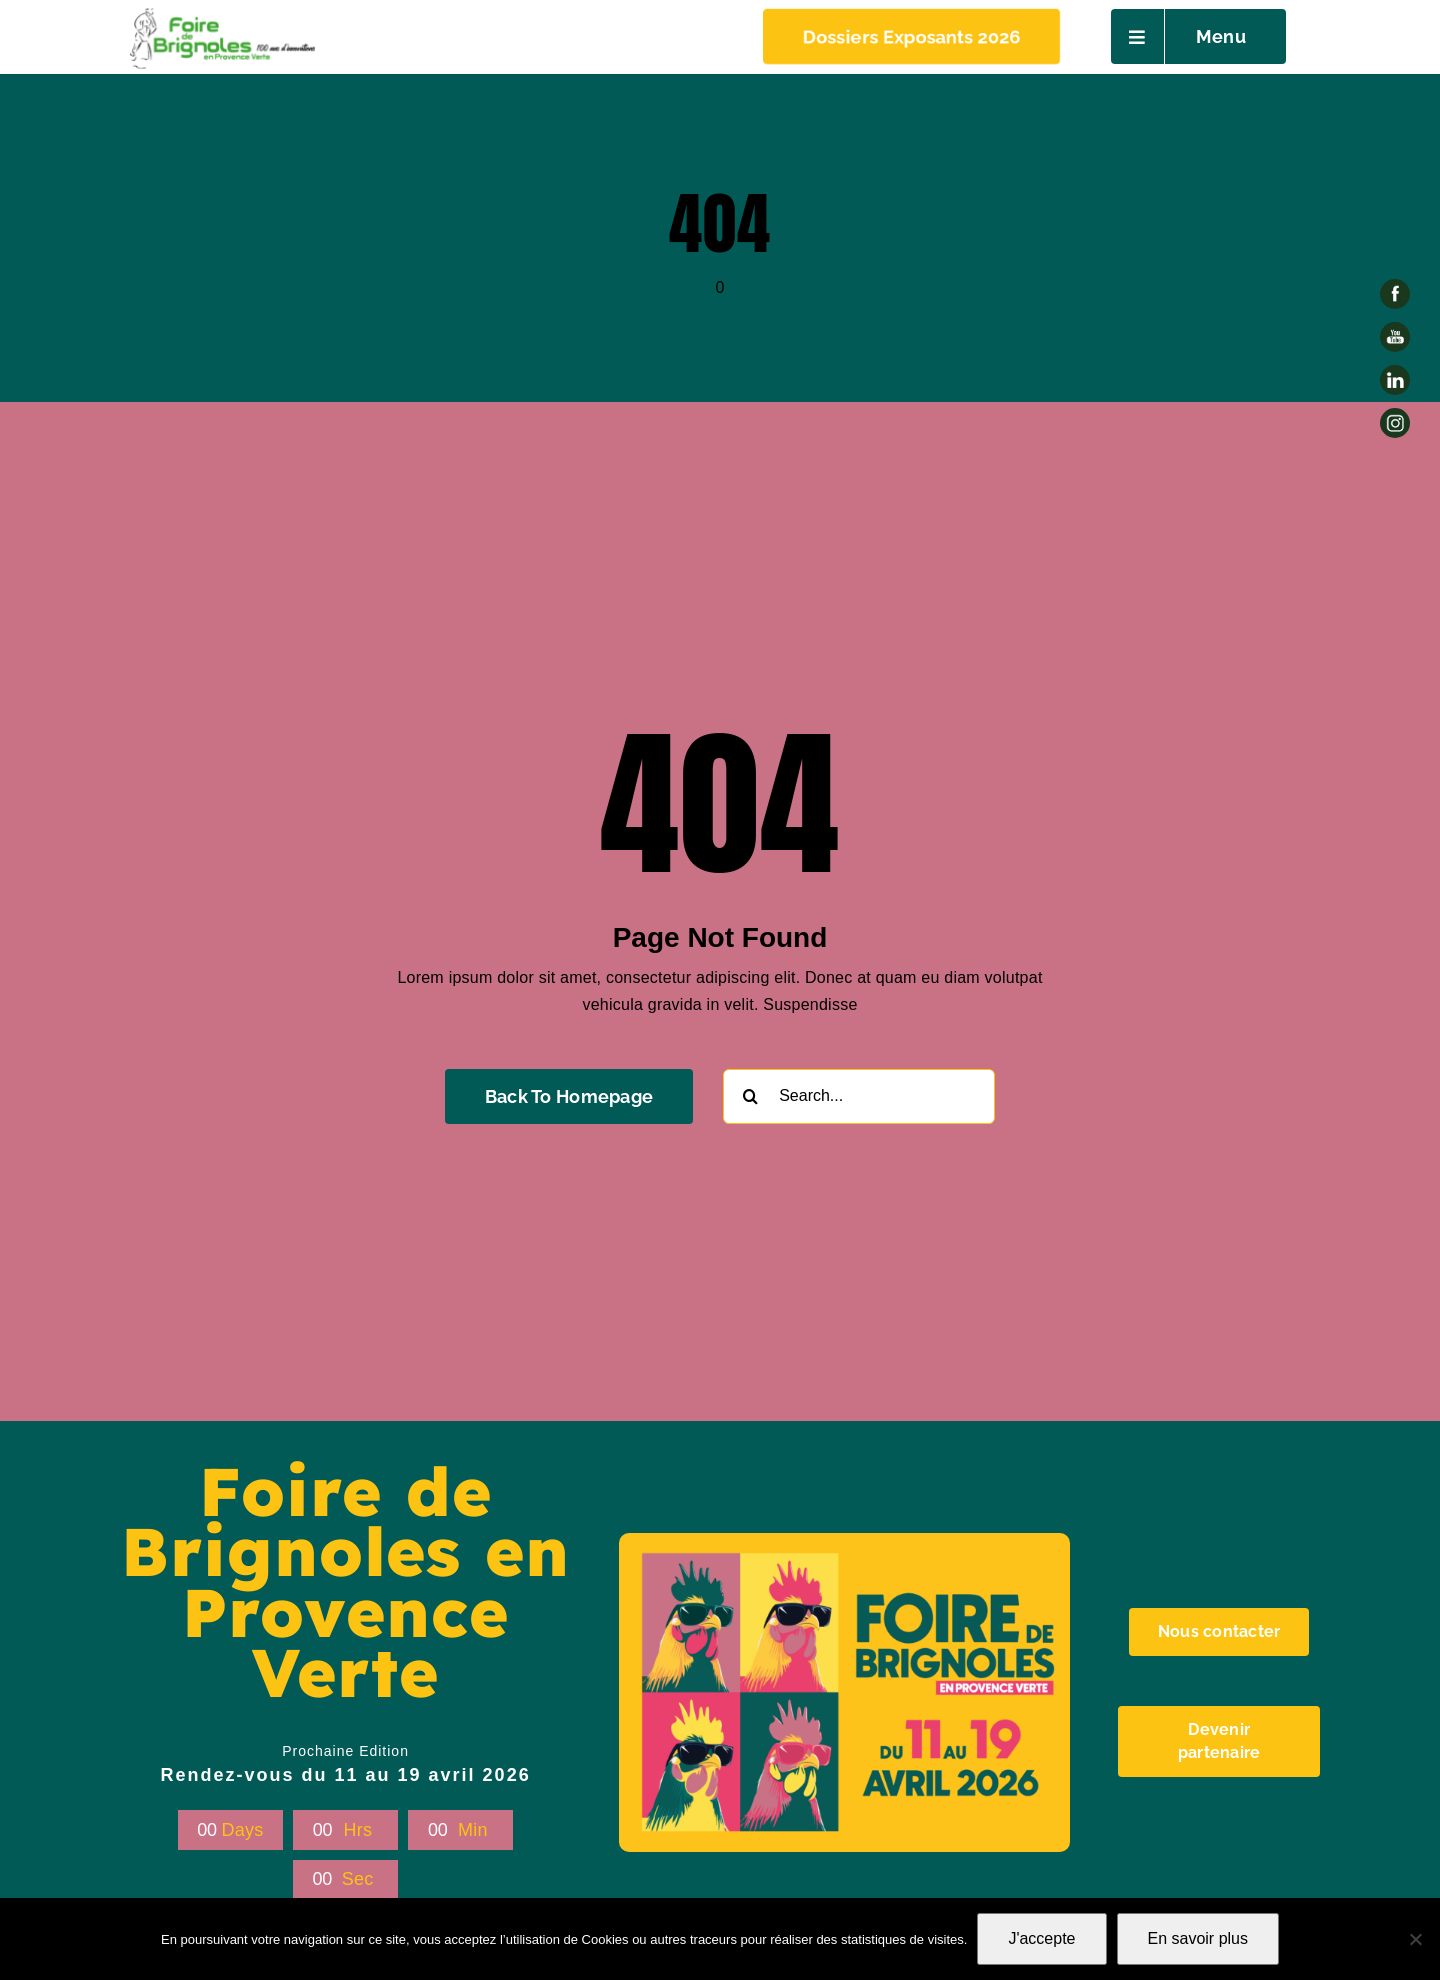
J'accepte (1041, 1938)
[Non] (1415, 1939)
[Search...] (859, 1096)
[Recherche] (750, 1096)
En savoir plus (1198, 1938)
